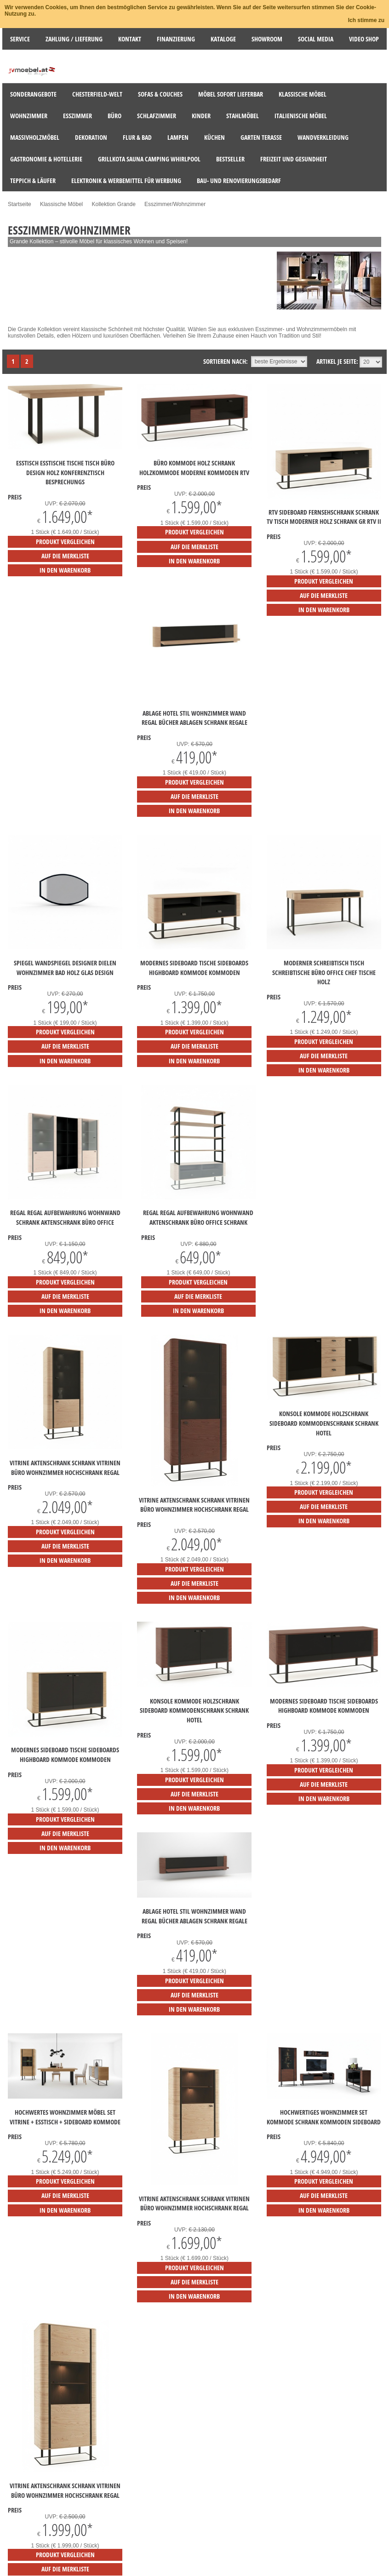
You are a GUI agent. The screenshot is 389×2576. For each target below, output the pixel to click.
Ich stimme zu (366, 20)
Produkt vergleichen (65, 541)
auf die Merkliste (65, 555)
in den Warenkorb (65, 570)
